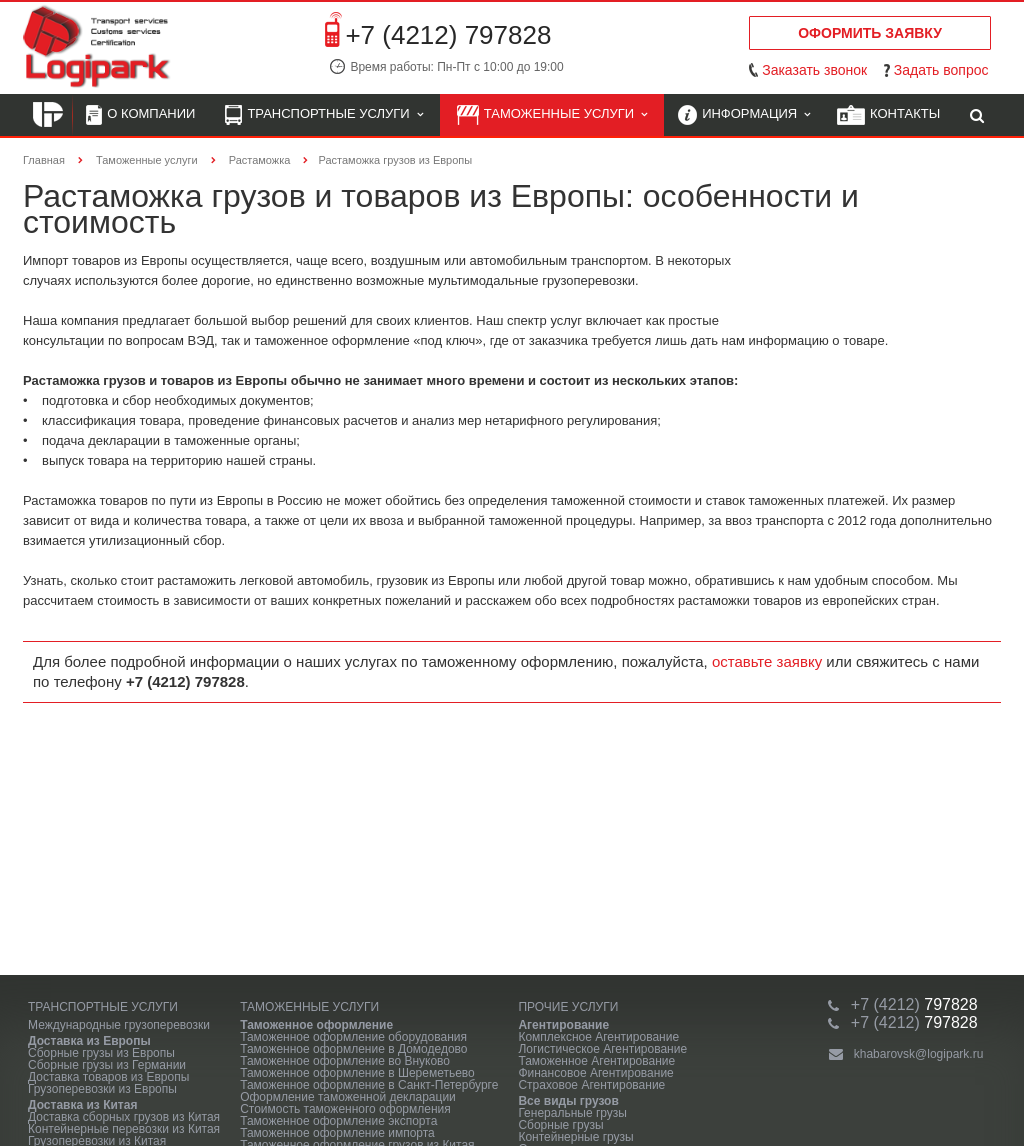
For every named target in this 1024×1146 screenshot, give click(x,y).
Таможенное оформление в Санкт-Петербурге (369, 1085)
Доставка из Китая (82, 1105)
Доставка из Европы (89, 1041)
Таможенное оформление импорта (337, 1133)
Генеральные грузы (572, 1113)
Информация (744, 115)
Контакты (888, 115)
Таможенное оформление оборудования (353, 1037)
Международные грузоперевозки (119, 1025)
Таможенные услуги (552, 115)
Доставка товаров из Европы (108, 1077)
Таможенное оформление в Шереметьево (357, 1073)
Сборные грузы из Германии (107, 1065)
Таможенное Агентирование (596, 1061)
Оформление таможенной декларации (348, 1097)
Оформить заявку (870, 33)
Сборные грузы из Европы (101, 1053)
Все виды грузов (568, 1101)
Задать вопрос (941, 70)
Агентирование (563, 1025)
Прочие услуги (568, 1007)
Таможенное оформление (316, 1025)
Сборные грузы (560, 1125)
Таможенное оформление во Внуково (345, 1061)
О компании (140, 115)
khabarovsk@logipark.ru (919, 1054)
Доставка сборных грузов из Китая (124, 1117)
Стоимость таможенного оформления (345, 1109)
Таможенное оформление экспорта (338, 1121)
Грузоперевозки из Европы (102, 1089)
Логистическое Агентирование (602, 1049)
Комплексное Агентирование (598, 1037)
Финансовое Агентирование (595, 1073)
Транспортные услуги (323, 115)
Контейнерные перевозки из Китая (124, 1129)
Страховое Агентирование (591, 1085)
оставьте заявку (767, 661)
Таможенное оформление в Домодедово (353, 1049)
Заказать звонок (814, 70)
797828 (914, 1004)
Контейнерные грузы (575, 1137)
